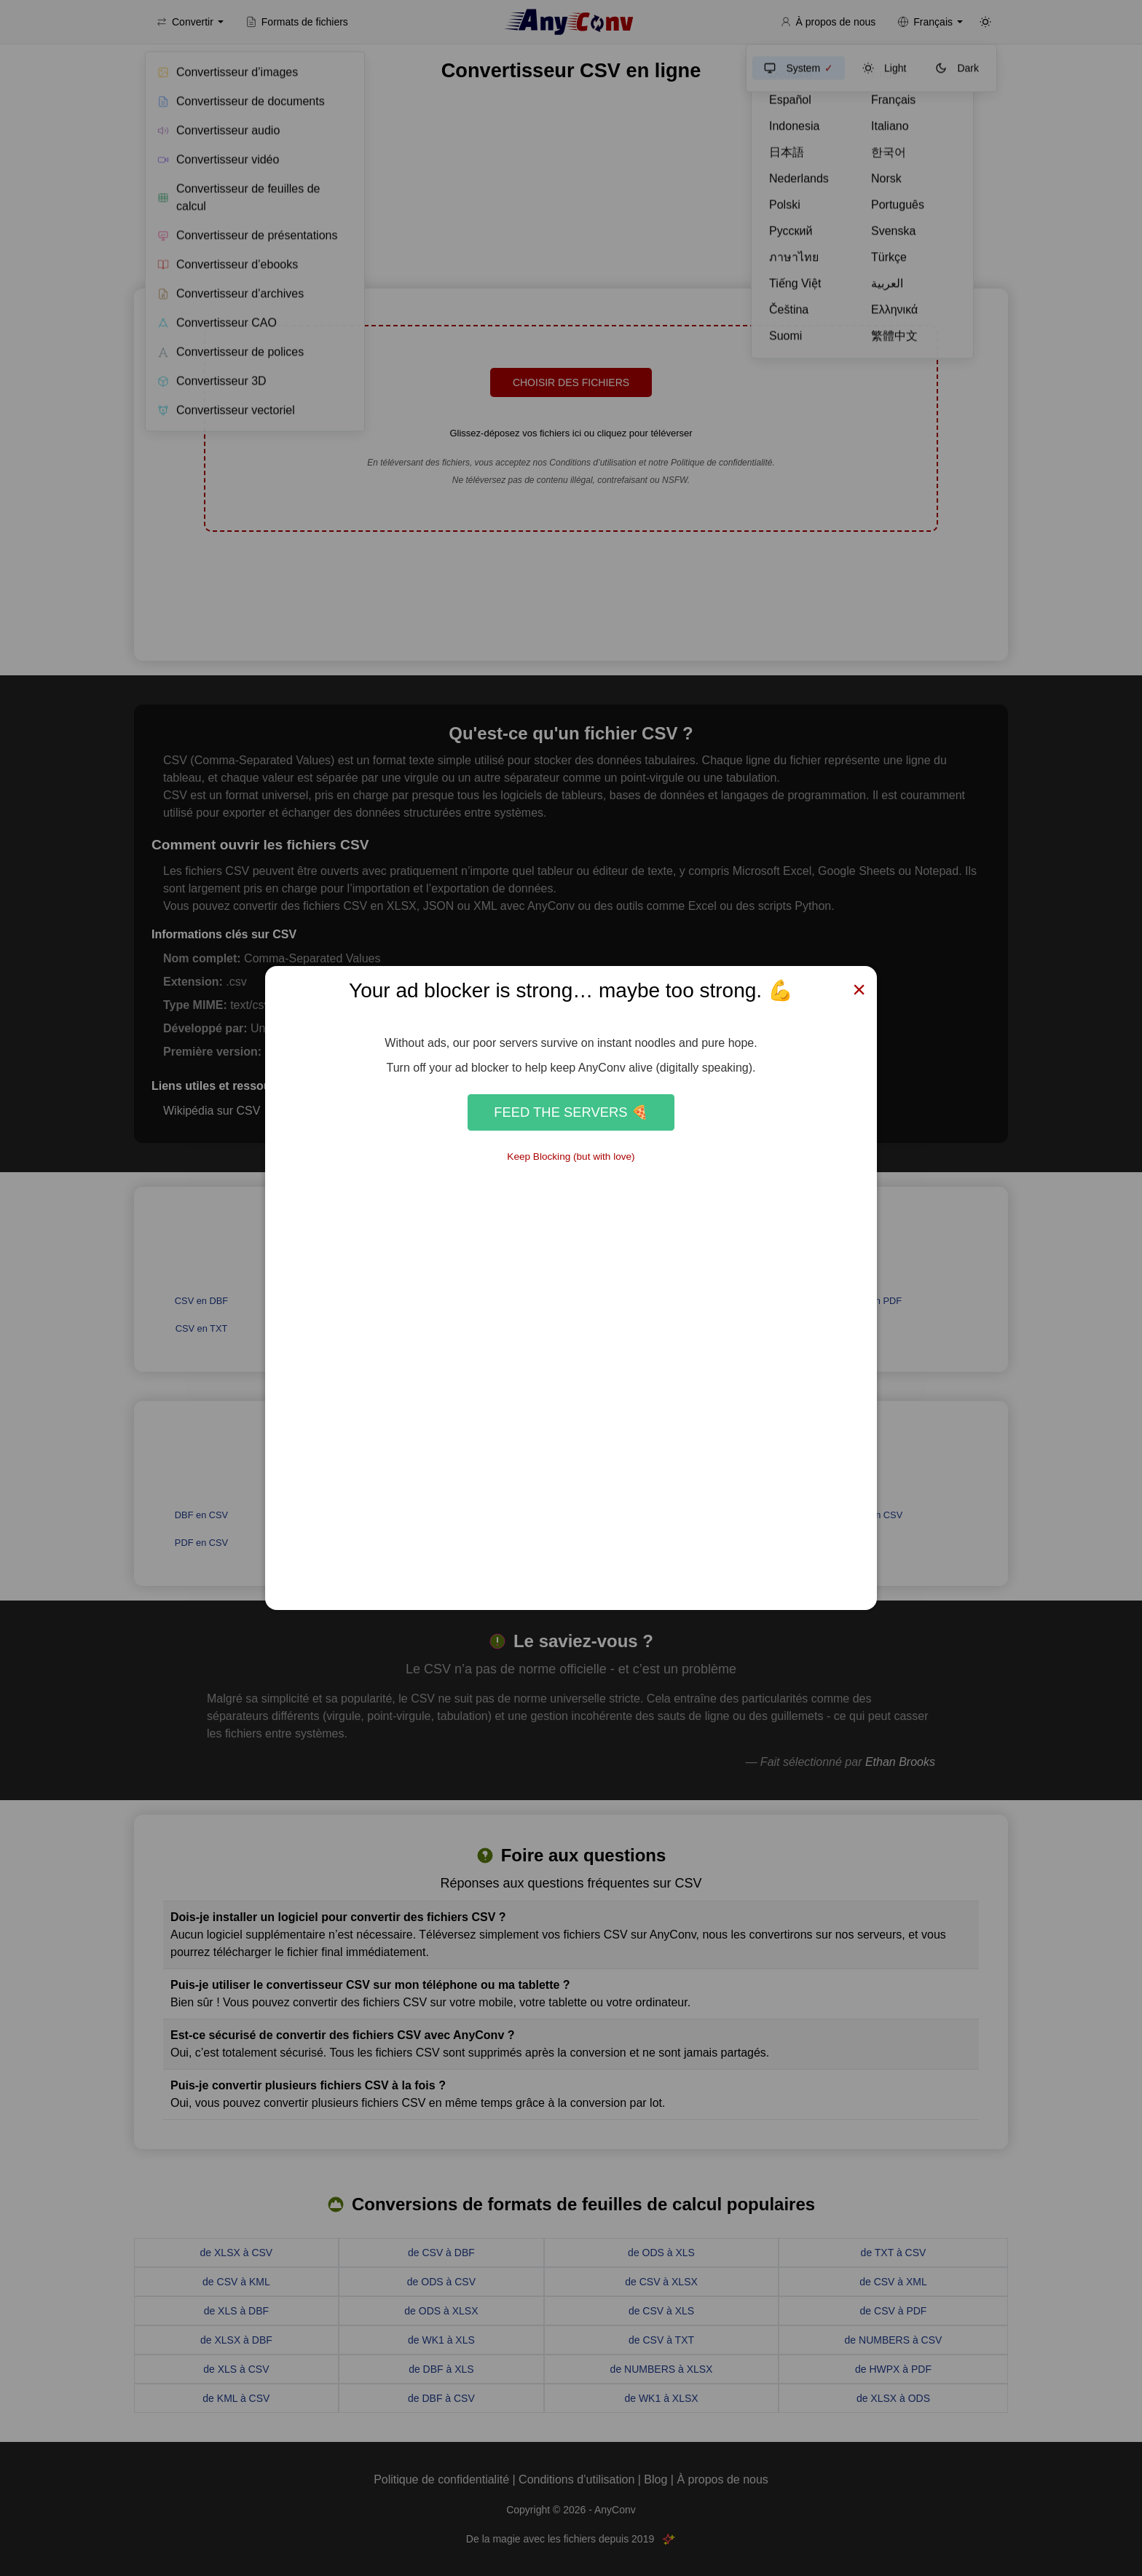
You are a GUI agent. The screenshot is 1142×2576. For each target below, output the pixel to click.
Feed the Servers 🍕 (570, 1112)
